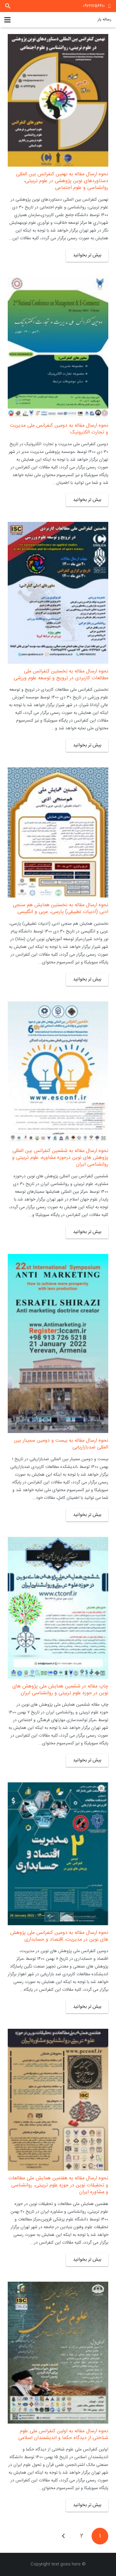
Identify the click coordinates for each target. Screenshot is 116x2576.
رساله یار (104, 19)
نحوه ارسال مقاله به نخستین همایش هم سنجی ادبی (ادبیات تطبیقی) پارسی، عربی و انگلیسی (60, 908)
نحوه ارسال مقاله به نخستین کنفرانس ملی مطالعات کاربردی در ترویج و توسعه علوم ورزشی (61, 674)
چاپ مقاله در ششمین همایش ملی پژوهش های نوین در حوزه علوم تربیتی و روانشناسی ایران (60, 1689)
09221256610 (94, 5)
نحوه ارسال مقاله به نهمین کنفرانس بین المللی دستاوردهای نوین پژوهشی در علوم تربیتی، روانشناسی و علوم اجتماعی (62, 181)
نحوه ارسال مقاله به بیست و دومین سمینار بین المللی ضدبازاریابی (61, 1444)
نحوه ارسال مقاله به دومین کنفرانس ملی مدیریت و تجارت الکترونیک (59, 429)
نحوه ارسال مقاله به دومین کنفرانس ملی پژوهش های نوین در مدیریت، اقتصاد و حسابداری (59, 1936)
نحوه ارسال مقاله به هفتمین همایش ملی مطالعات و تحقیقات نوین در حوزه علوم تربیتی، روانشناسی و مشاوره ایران (58, 2185)
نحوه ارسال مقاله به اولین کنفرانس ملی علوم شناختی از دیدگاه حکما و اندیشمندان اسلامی (63, 2434)
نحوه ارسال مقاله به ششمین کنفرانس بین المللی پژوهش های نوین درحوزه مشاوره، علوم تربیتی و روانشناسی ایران (60, 1158)
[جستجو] (8, 6)
